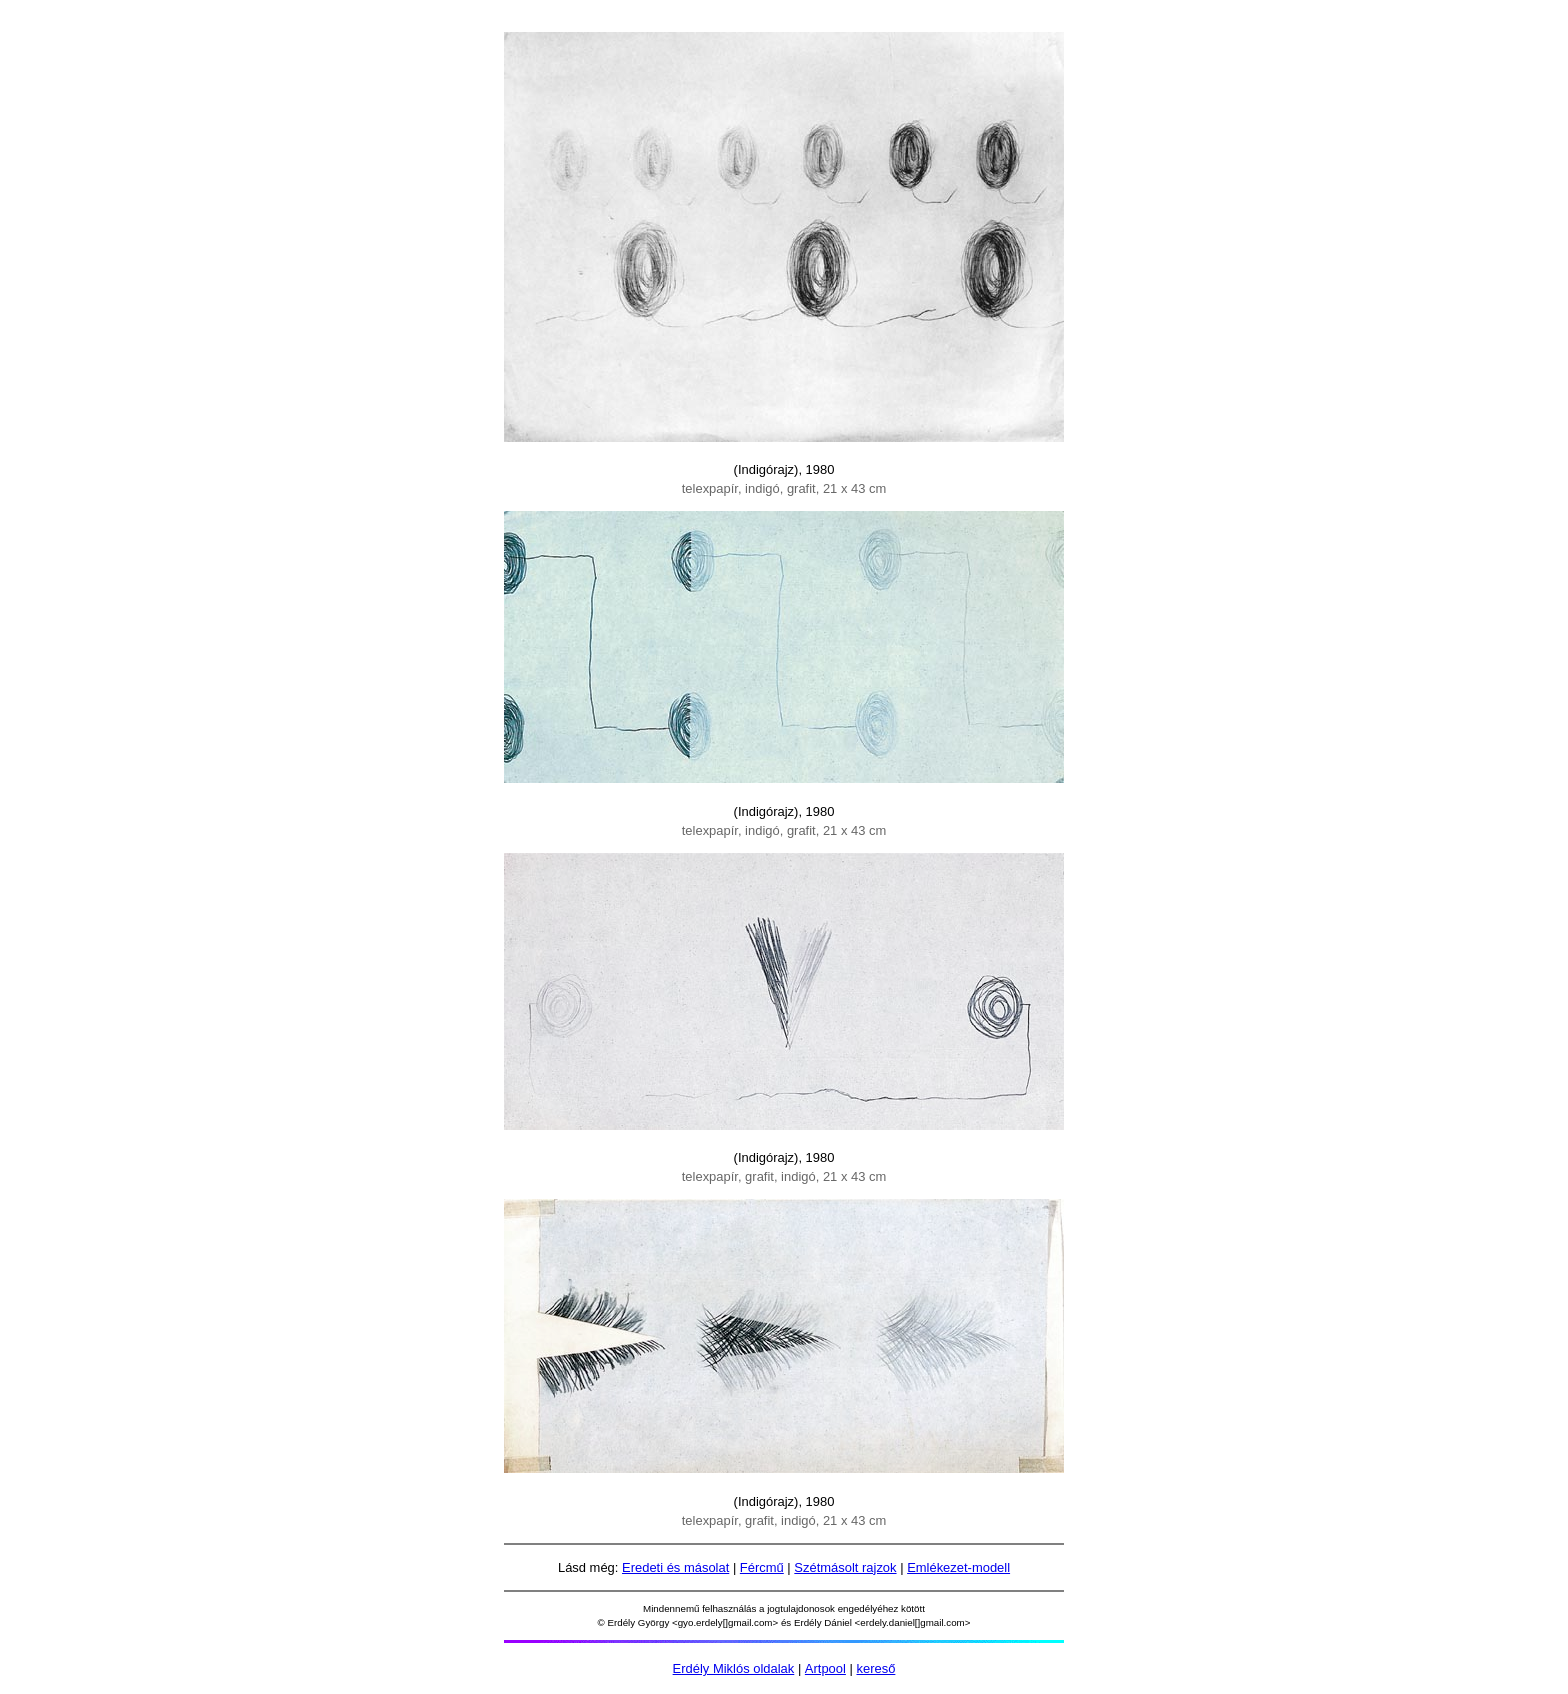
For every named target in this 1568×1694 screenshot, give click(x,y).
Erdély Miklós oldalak (734, 1668)
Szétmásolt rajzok (845, 1567)
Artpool (825, 1668)
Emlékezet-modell (958, 1567)
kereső (875, 1668)
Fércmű (762, 1567)
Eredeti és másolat (675, 1567)
